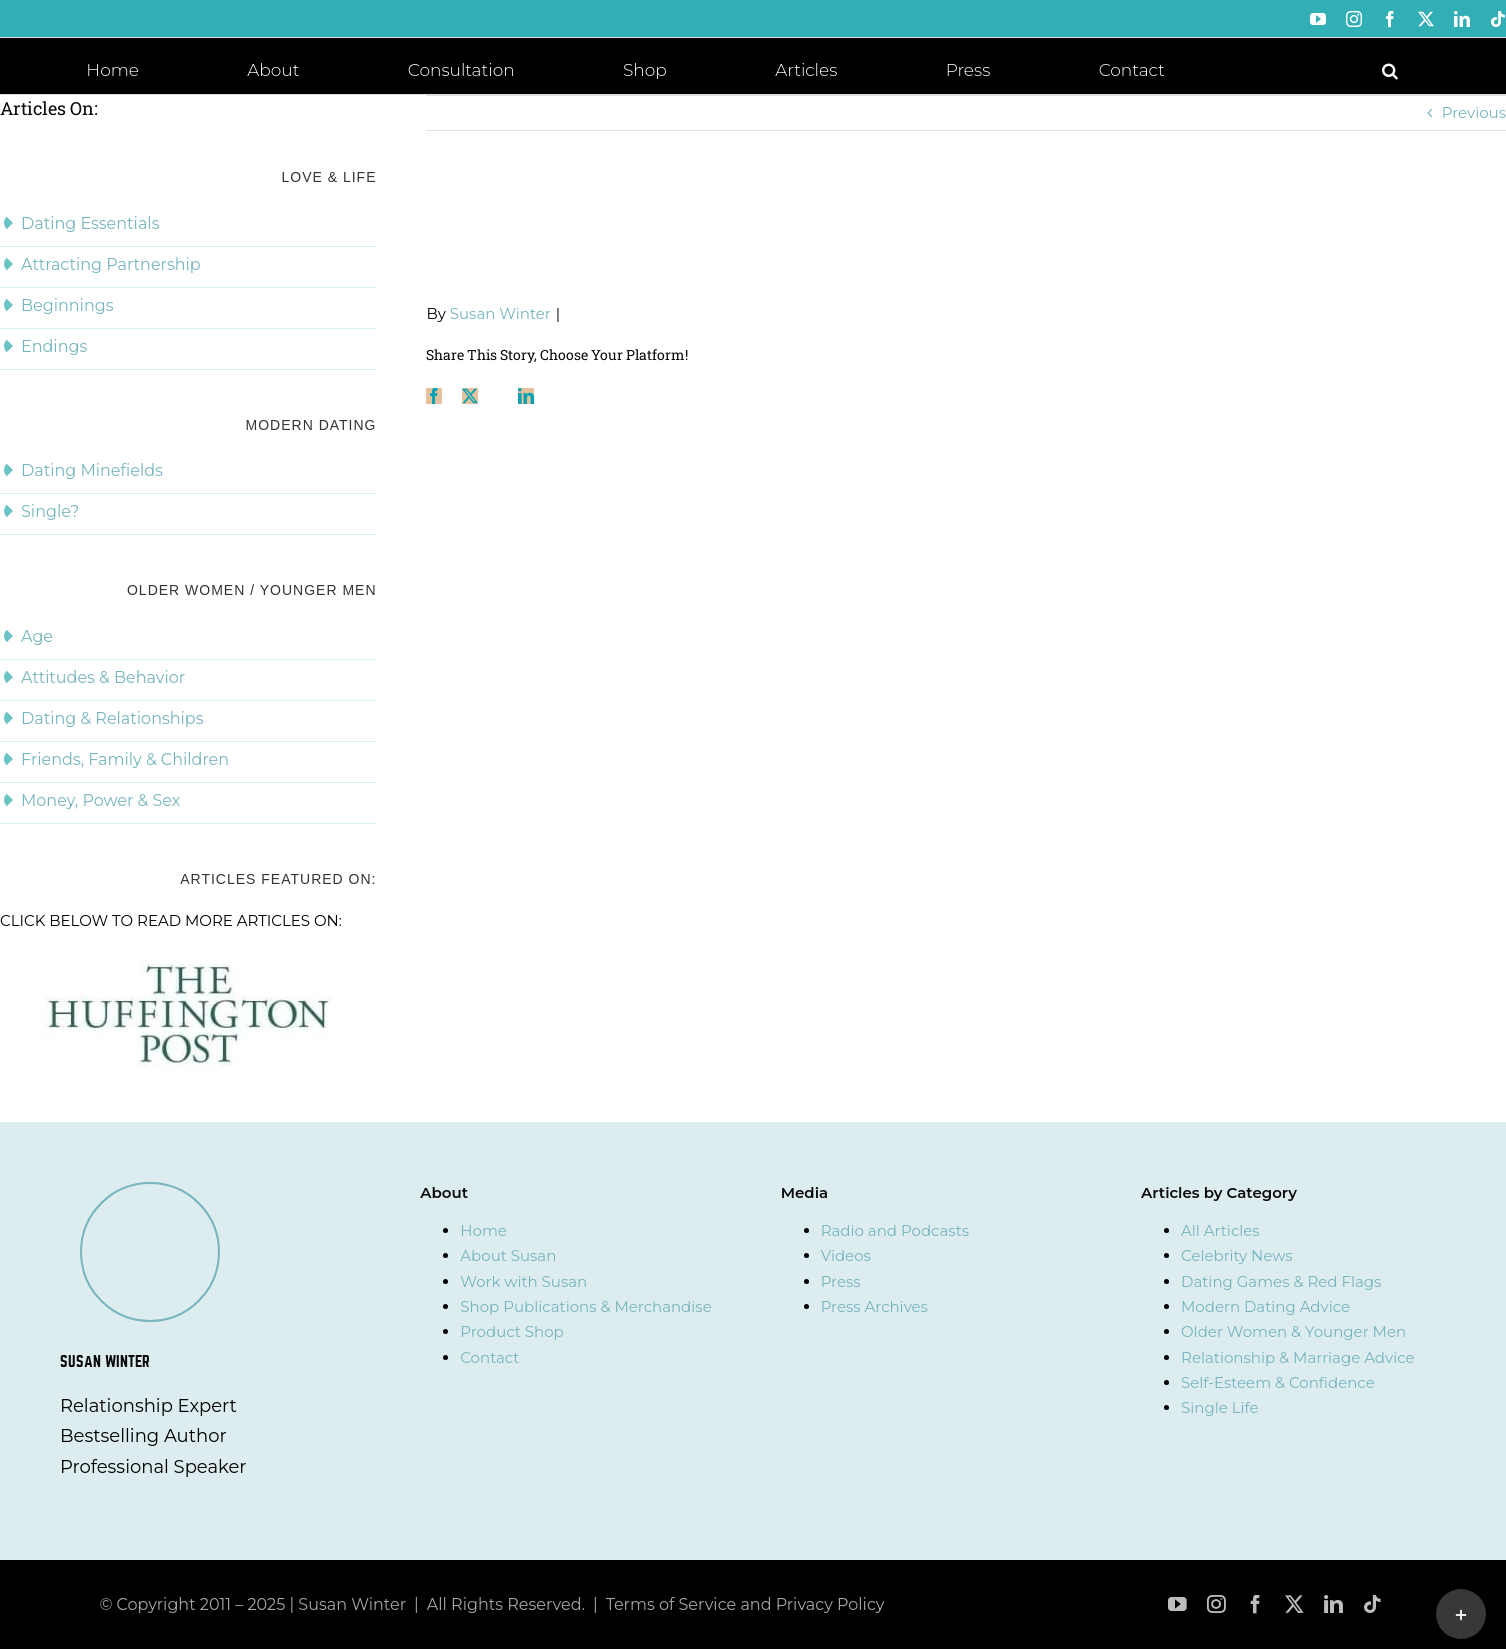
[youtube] (1177, 1604)
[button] (1390, 69)
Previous (1474, 112)
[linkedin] (1333, 1604)
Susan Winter (500, 313)
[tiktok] (1372, 1604)
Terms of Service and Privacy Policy (745, 1604)
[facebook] (1255, 1604)
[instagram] (1216, 1604)
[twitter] (1294, 1604)
